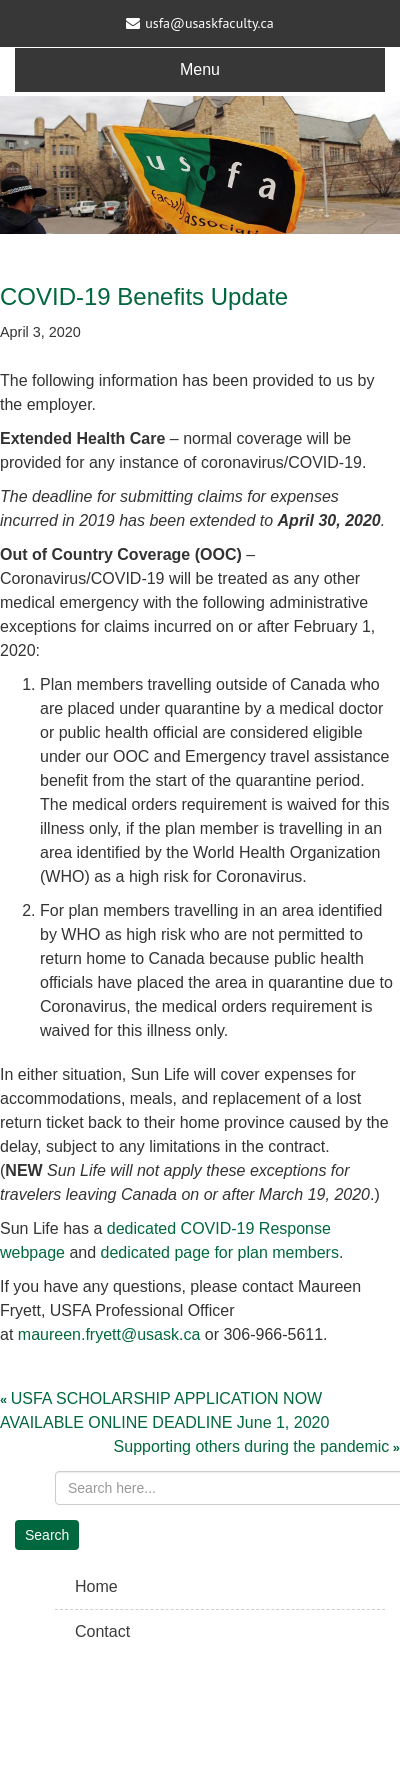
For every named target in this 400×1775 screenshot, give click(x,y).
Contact (102, 1631)
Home (96, 1586)
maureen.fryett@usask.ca (109, 1334)
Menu (200, 69)
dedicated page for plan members (220, 1252)
